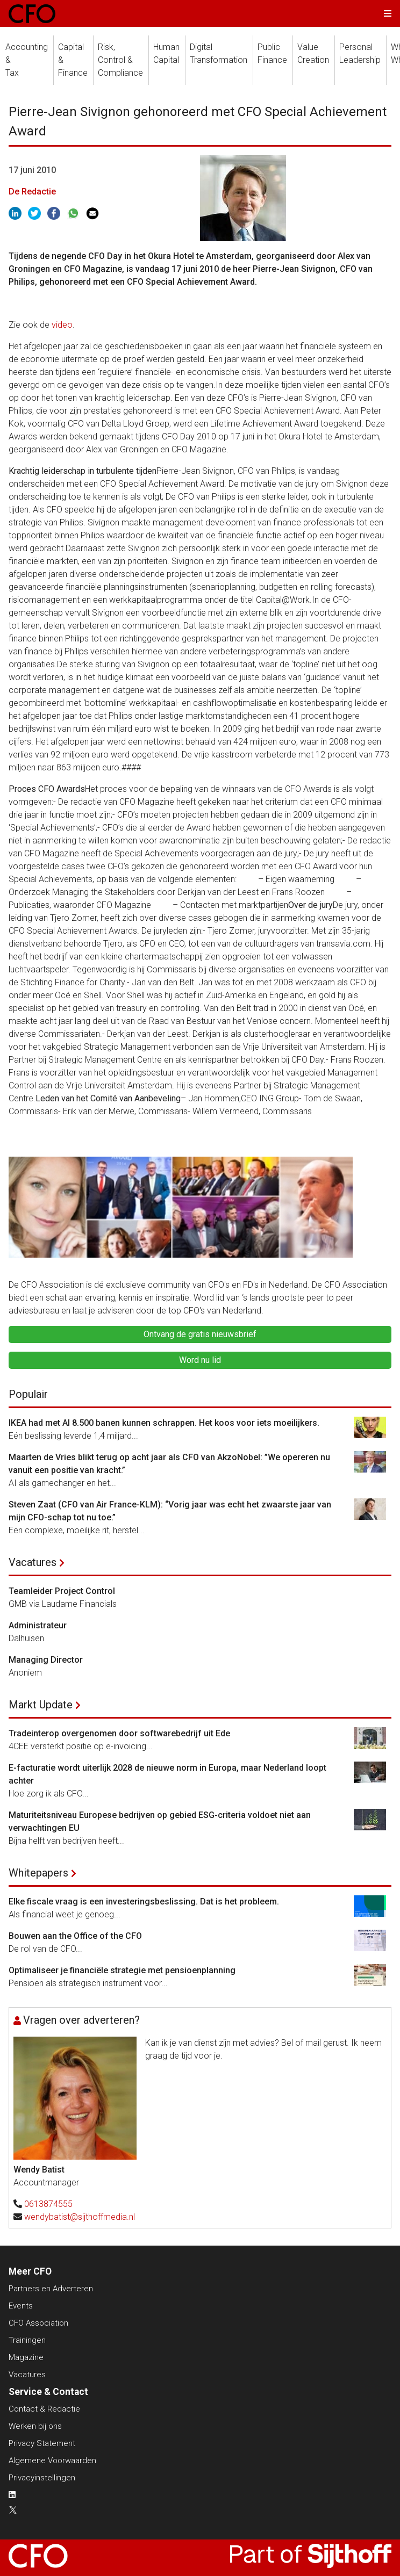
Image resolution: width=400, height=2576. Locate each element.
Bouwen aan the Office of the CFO (75, 1936)
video (62, 325)
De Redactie (32, 191)
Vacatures (32, 1562)
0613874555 (48, 2204)
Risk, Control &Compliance (120, 60)
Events (21, 2306)
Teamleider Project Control (62, 1591)
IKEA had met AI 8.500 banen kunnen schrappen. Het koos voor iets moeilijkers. (164, 1423)
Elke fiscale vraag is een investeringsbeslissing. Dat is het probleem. (144, 1901)
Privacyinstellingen (42, 2478)
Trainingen (27, 2340)
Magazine (26, 2357)
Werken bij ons (35, 2426)
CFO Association (38, 2323)
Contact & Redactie (44, 2409)
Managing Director (46, 1660)
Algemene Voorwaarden (52, 2460)
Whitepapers (38, 1872)
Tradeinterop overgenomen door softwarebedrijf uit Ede (119, 1733)
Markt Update (41, 1704)
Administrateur (38, 1625)
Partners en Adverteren (51, 2288)
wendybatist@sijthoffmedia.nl (79, 2217)
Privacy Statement (42, 2443)
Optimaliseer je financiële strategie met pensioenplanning (122, 1970)
